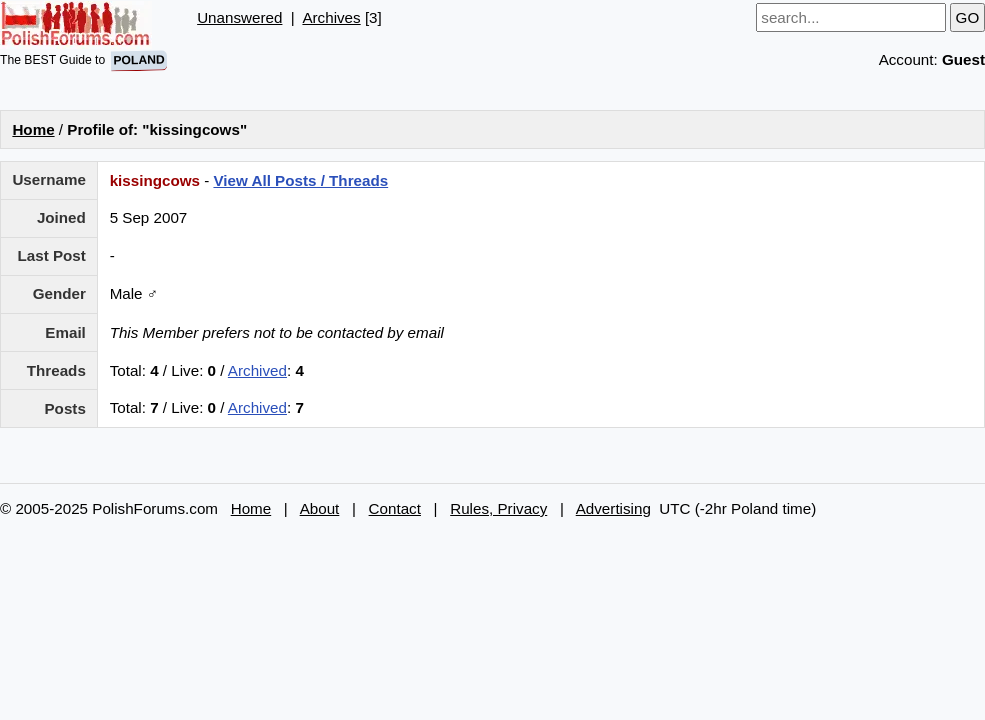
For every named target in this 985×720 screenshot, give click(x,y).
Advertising (613, 508)
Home (33, 129)
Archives (331, 17)
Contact (395, 508)
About (320, 508)
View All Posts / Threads (300, 180)
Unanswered (239, 17)
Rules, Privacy (498, 508)
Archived (257, 370)
